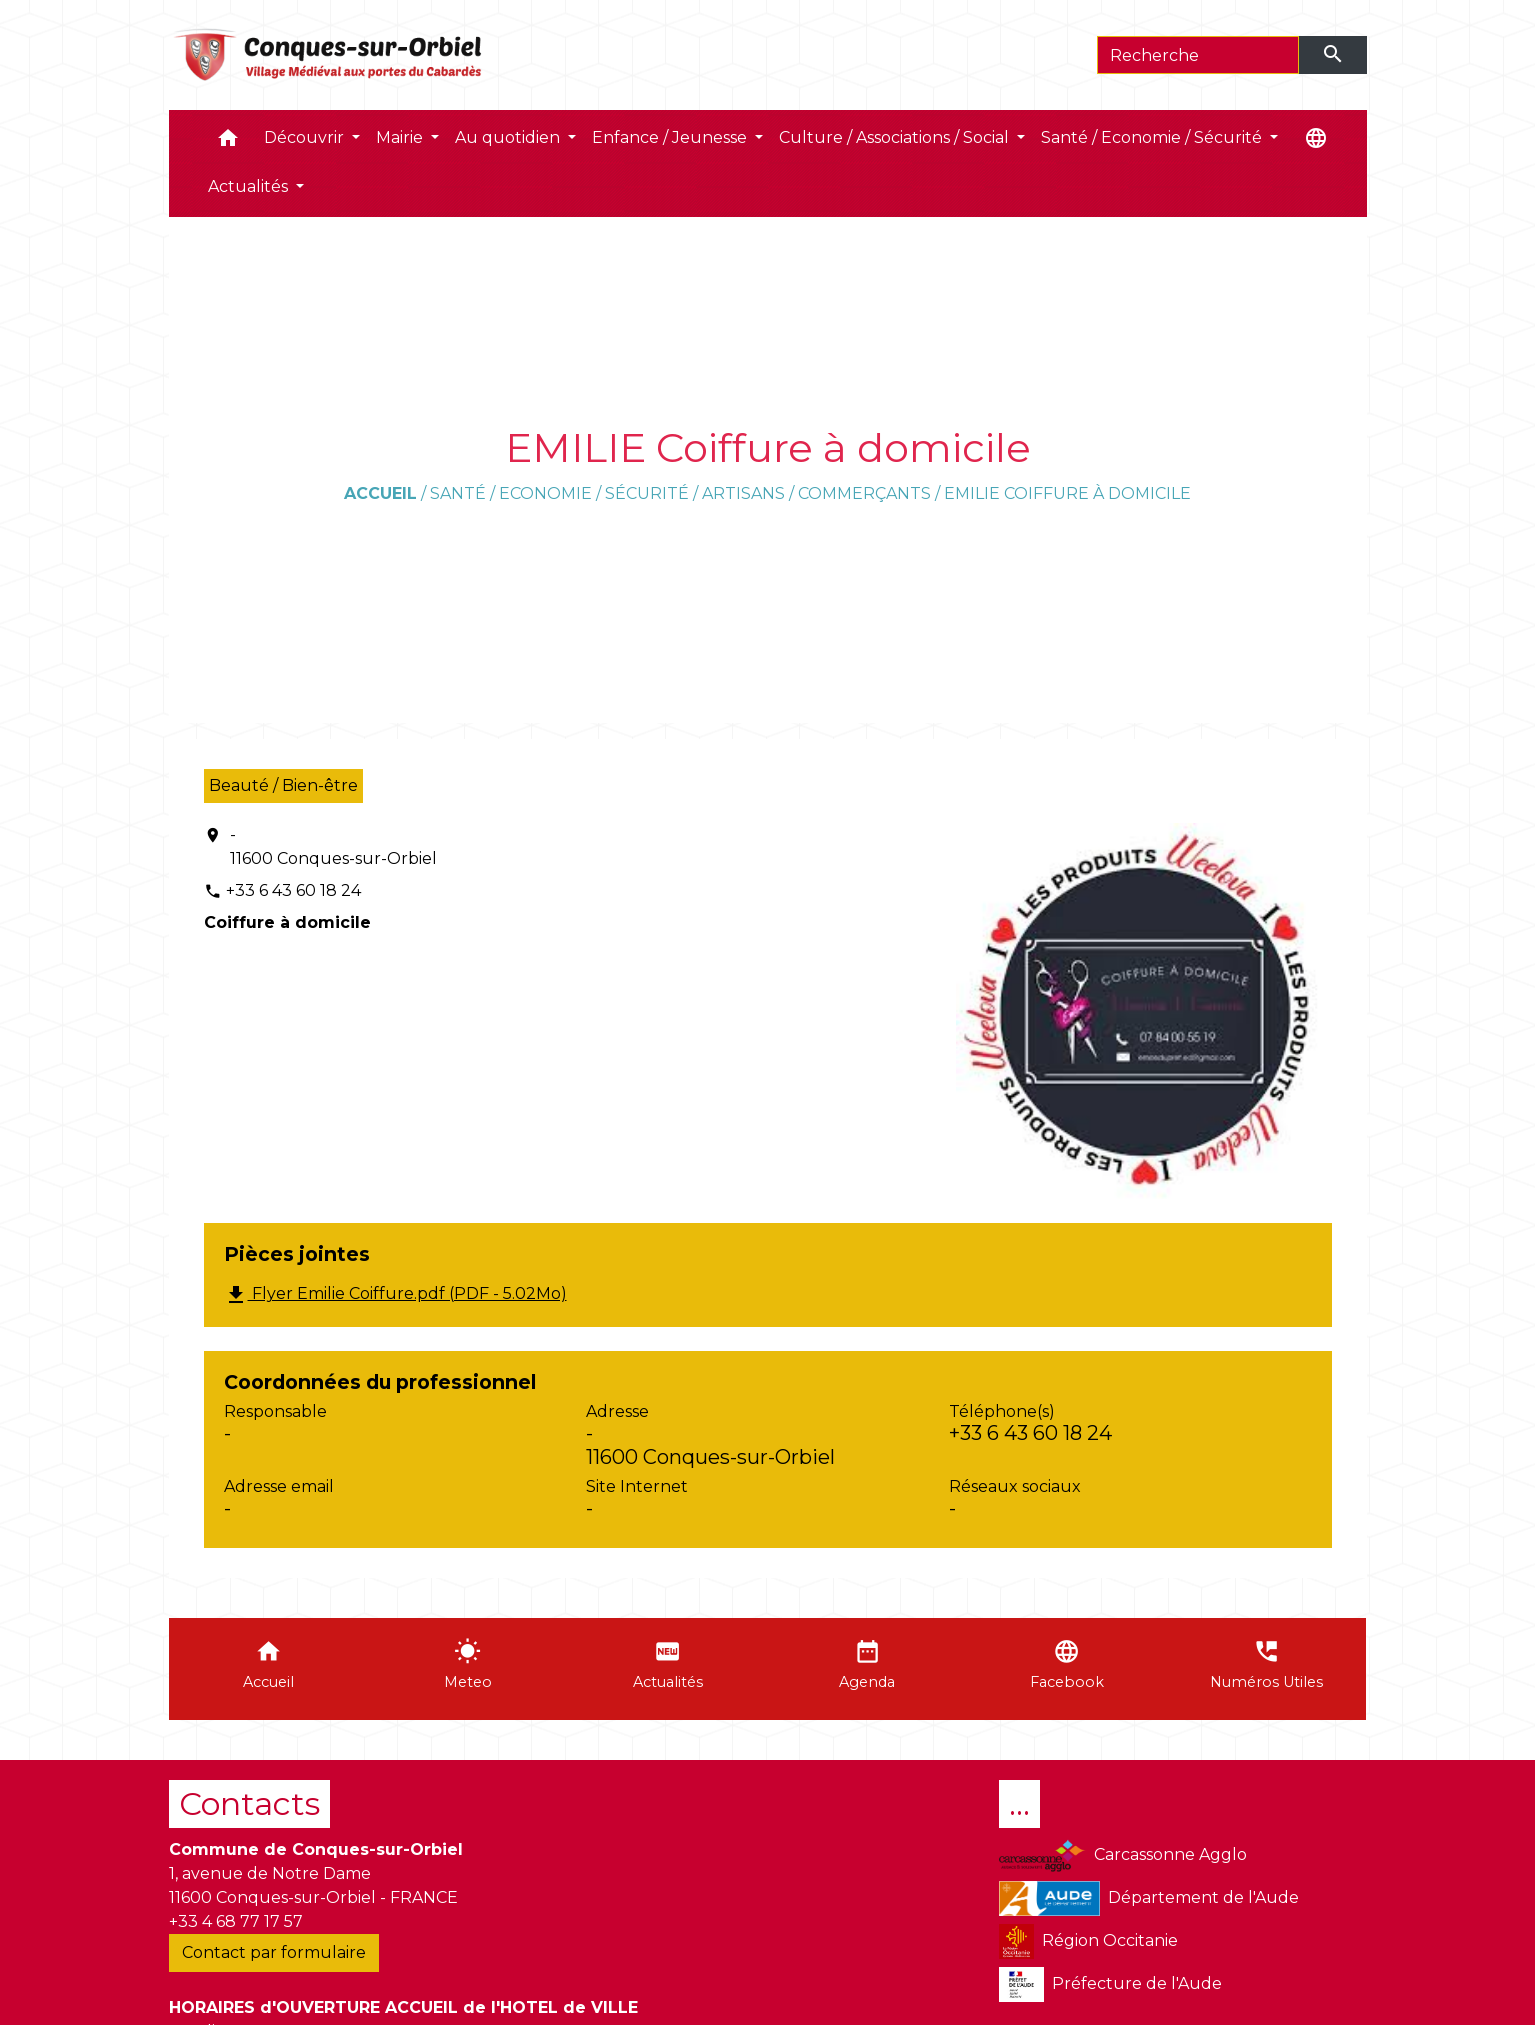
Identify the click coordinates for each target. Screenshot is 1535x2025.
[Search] (1198, 55)
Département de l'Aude (1149, 1898)
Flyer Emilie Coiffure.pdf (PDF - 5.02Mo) (395, 1295)
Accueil (380, 493)
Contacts (249, 1803)
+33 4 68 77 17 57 (236, 1921)
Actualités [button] (250, 186)
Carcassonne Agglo (1122, 1855)
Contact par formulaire (274, 1952)
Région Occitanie (1088, 1941)
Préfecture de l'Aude (1110, 1984)
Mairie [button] (401, 137)
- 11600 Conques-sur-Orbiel (333, 846)
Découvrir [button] (306, 137)
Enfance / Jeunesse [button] (671, 137)
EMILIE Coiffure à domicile (1067, 493)
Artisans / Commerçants (816, 493)
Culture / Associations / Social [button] (896, 137)
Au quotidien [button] (509, 137)
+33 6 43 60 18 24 (293, 890)
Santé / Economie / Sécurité (559, 493)
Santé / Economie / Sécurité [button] (1153, 137)
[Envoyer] (1333, 55)
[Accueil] (329, 55)
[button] (228, 142)
